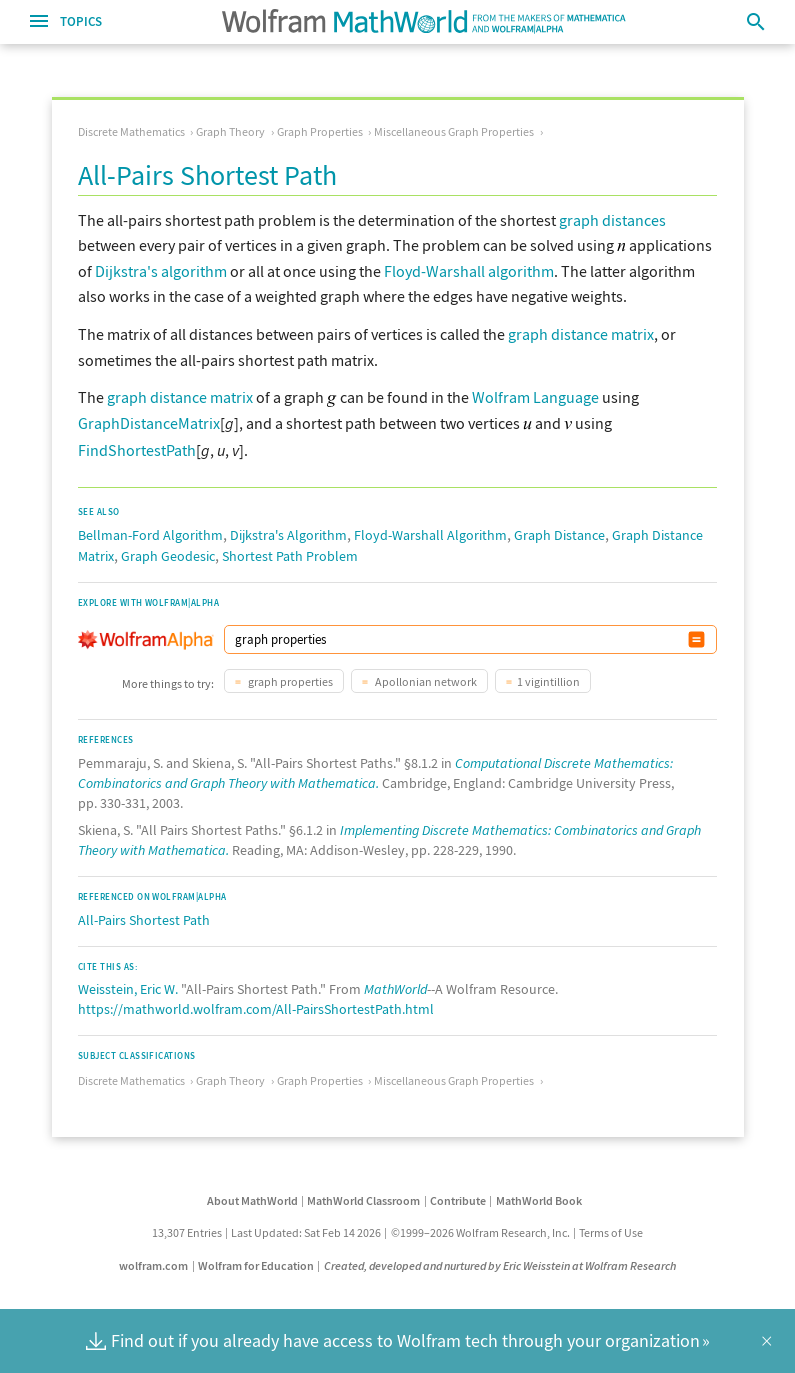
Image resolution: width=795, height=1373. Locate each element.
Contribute (458, 1196)
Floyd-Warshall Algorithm (430, 531)
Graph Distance (559, 531)
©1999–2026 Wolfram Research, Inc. (480, 1228)
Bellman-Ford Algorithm (150, 531)
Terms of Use (611, 1228)
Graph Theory (230, 131)
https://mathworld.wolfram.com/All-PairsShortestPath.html (256, 1005)
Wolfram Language (535, 397)
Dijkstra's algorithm (161, 271)
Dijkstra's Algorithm (288, 531)
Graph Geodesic (168, 552)
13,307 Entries (187, 1228)
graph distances (612, 220)
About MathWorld (252, 1196)
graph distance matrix (581, 334)
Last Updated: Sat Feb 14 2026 (306, 1228)
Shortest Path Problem (290, 552)
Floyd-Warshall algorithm (469, 271)
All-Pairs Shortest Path (144, 916)
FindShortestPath (137, 448)
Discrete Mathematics (131, 131)
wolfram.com (153, 1261)
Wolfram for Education (256, 1261)
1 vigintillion (548, 677)
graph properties (289, 677)
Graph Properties (320, 131)
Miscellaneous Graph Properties (454, 131)
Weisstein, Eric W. (128, 985)
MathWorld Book (539, 1196)
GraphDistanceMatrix (149, 423)
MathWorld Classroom (363, 1196)
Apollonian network (425, 677)
